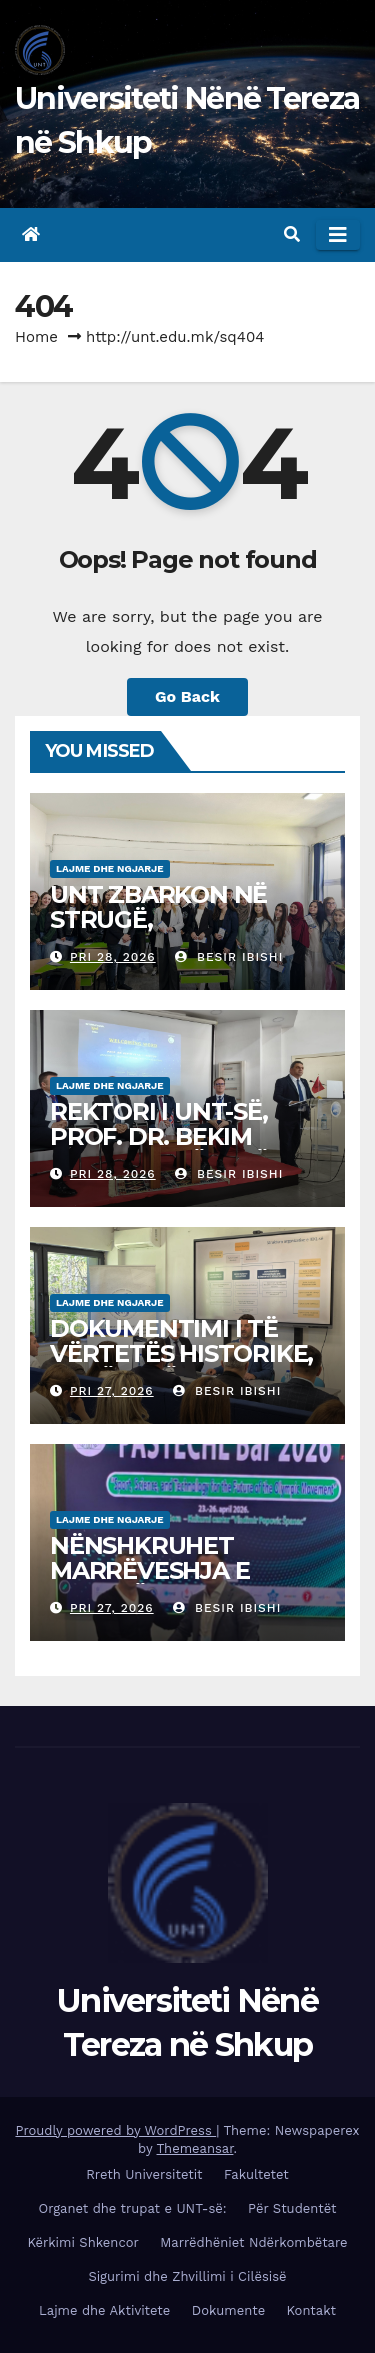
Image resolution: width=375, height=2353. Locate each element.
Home (36, 337)
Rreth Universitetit (144, 2174)
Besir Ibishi (229, 957)
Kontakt (311, 2310)
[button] (292, 234)
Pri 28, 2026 (113, 957)
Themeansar (195, 2148)
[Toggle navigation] (338, 235)
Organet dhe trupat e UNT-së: (133, 2208)
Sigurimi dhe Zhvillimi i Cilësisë (187, 2276)
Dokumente (228, 2310)
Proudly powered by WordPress (115, 2130)
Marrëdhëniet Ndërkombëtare (253, 2242)
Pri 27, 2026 (112, 1391)
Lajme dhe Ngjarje (110, 868)
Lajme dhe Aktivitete (104, 2310)
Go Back (187, 696)
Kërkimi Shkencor (82, 2242)
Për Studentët (292, 2208)
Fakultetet (256, 2174)
